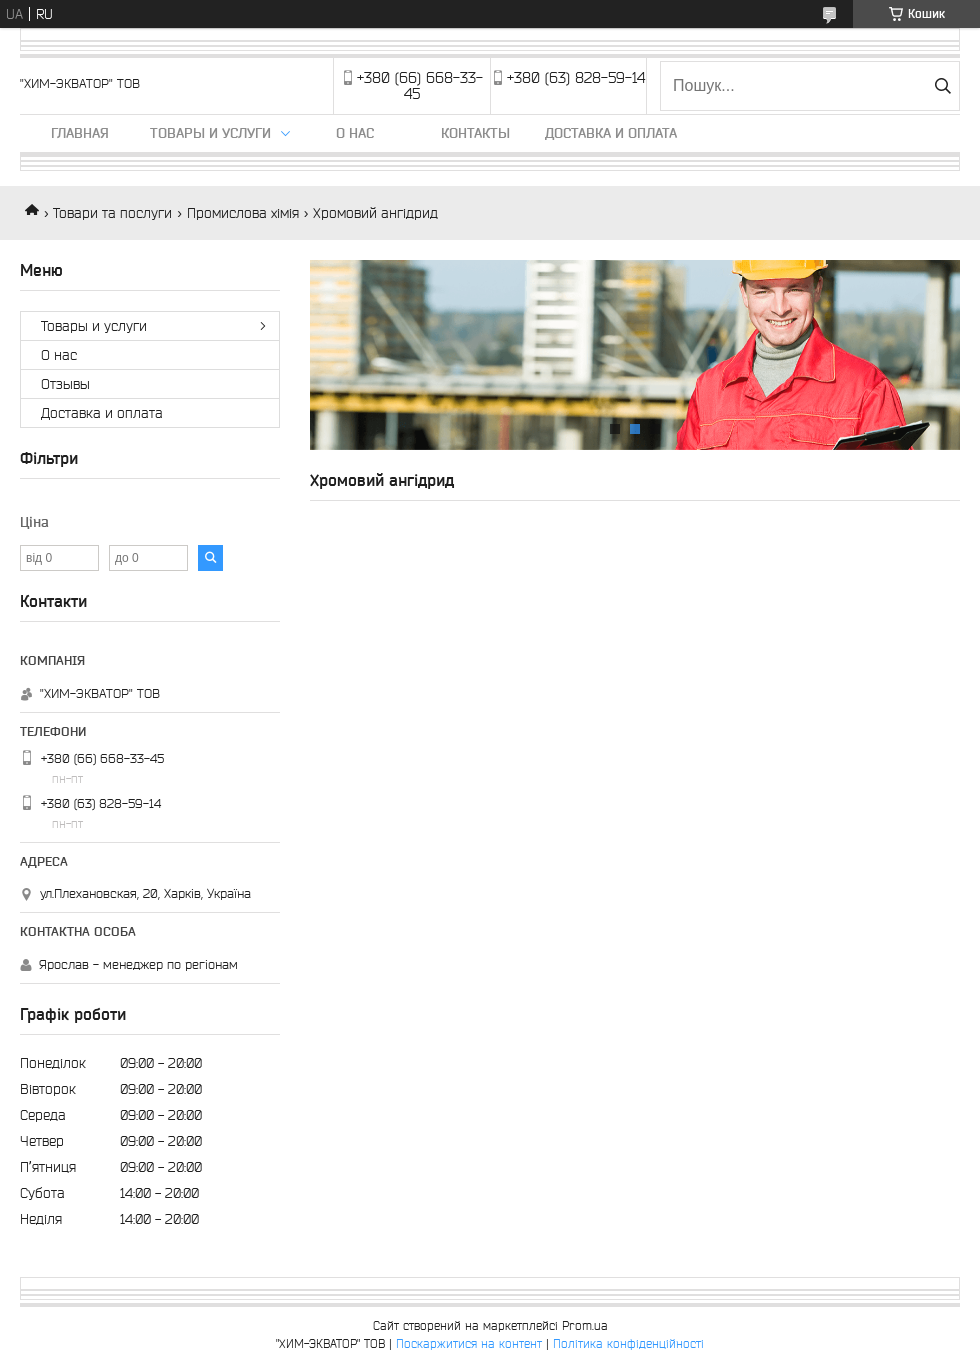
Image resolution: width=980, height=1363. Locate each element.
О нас (355, 133)
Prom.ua (585, 1325)
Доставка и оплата (611, 133)
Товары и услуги (210, 133)
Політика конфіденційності (628, 1343)
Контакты (475, 133)
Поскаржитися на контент (469, 1343)
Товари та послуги (112, 213)
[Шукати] (942, 86)
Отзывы (65, 384)
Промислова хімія (243, 213)
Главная (80, 133)
